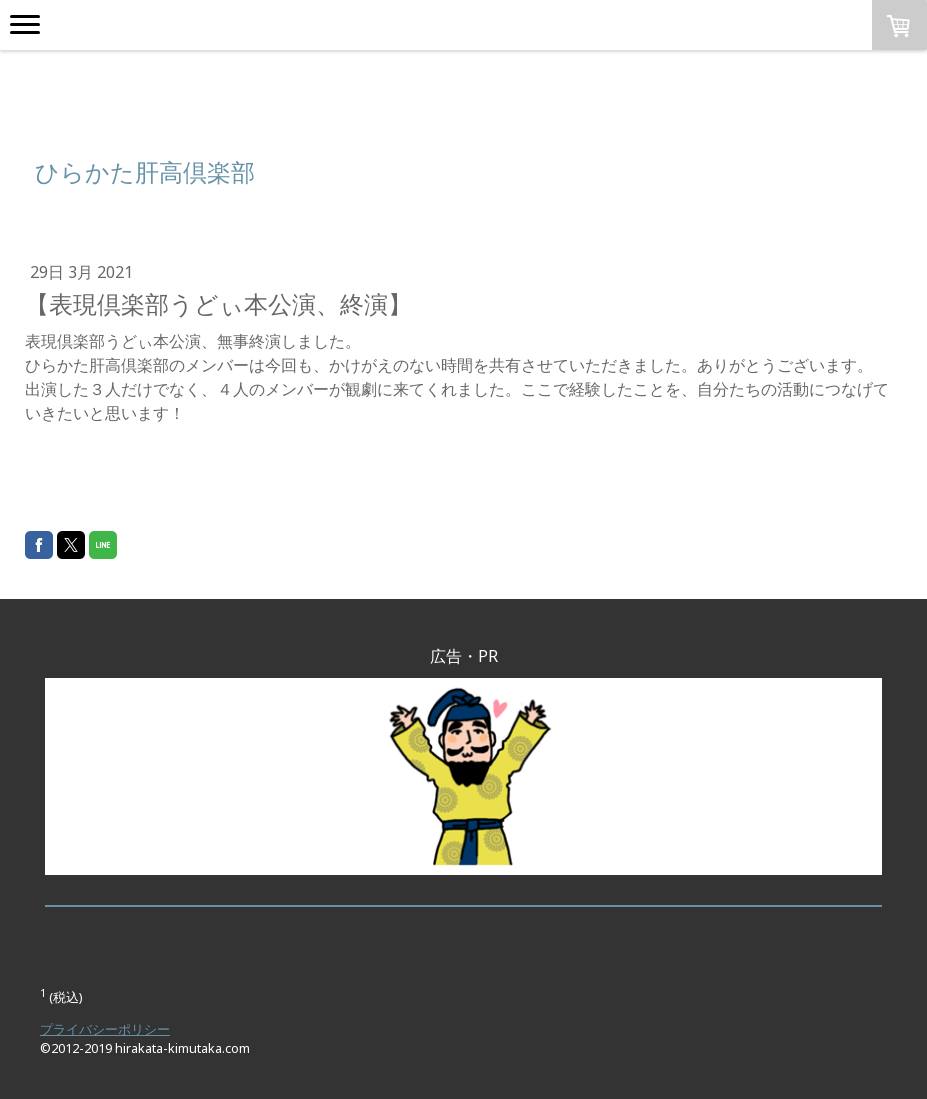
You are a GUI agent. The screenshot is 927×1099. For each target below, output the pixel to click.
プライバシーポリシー (105, 1029)
